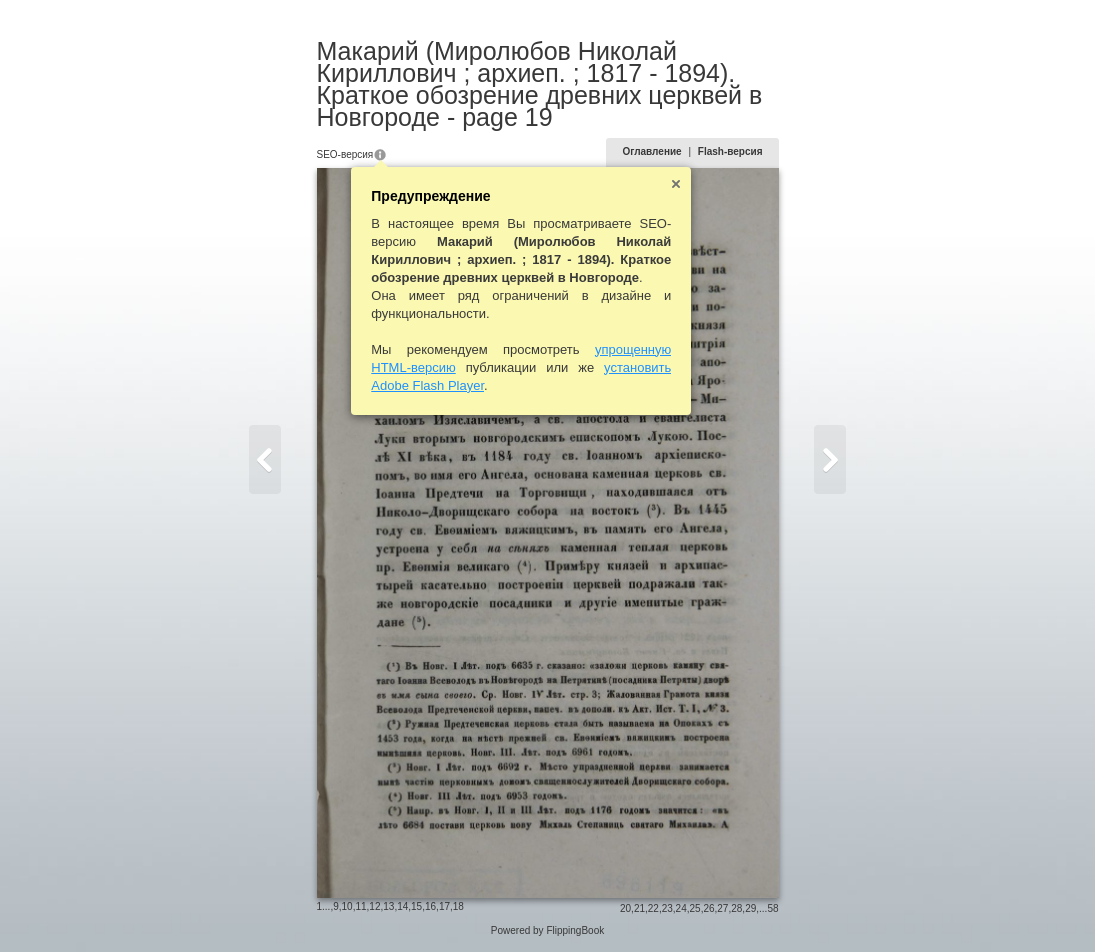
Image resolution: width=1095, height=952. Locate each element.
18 (458, 906)
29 (750, 908)
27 (722, 908)
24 (681, 908)
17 (444, 906)
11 (360, 906)
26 (708, 908)
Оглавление (651, 151)
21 (639, 908)
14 (402, 906)
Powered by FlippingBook (547, 930)
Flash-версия (730, 151)
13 (388, 906)
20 (625, 908)
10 (347, 906)
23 (667, 908)
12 (374, 906)
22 (653, 908)
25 (695, 908)
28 (736, 908)
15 (416, 906)
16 (430, 906)
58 (772, 908)
